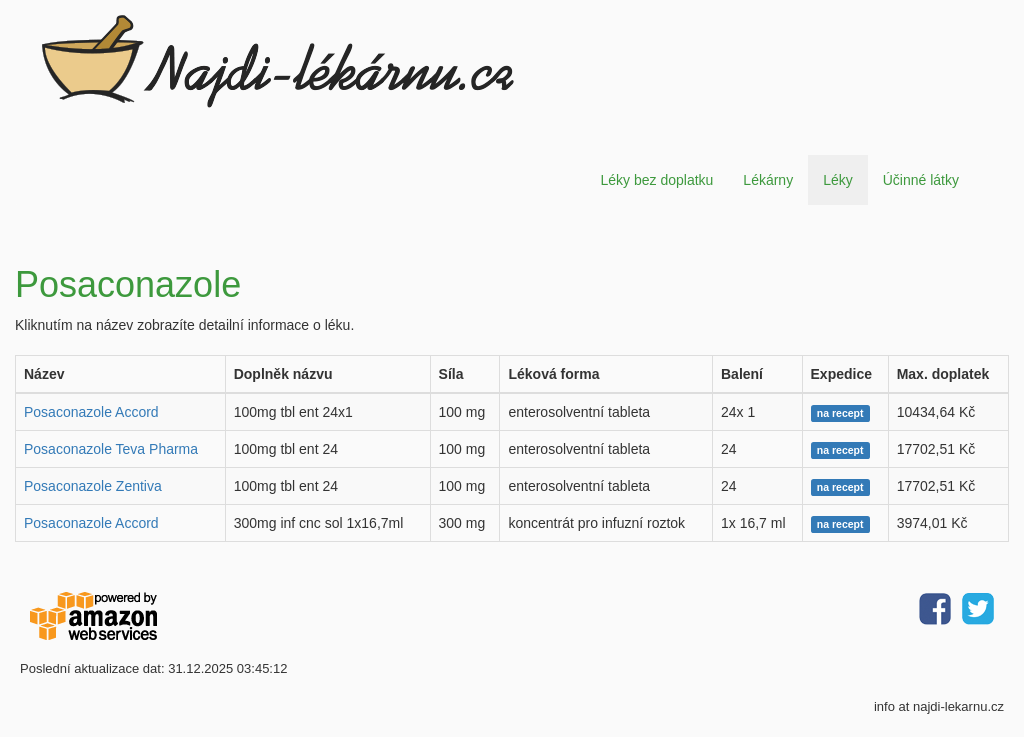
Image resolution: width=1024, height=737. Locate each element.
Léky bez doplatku (656, 180)
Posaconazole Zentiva (93, 486)
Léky (838, 180)
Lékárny (768, 180)
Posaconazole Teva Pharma (111, 449)
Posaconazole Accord (91, 412)
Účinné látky (921, 180)
